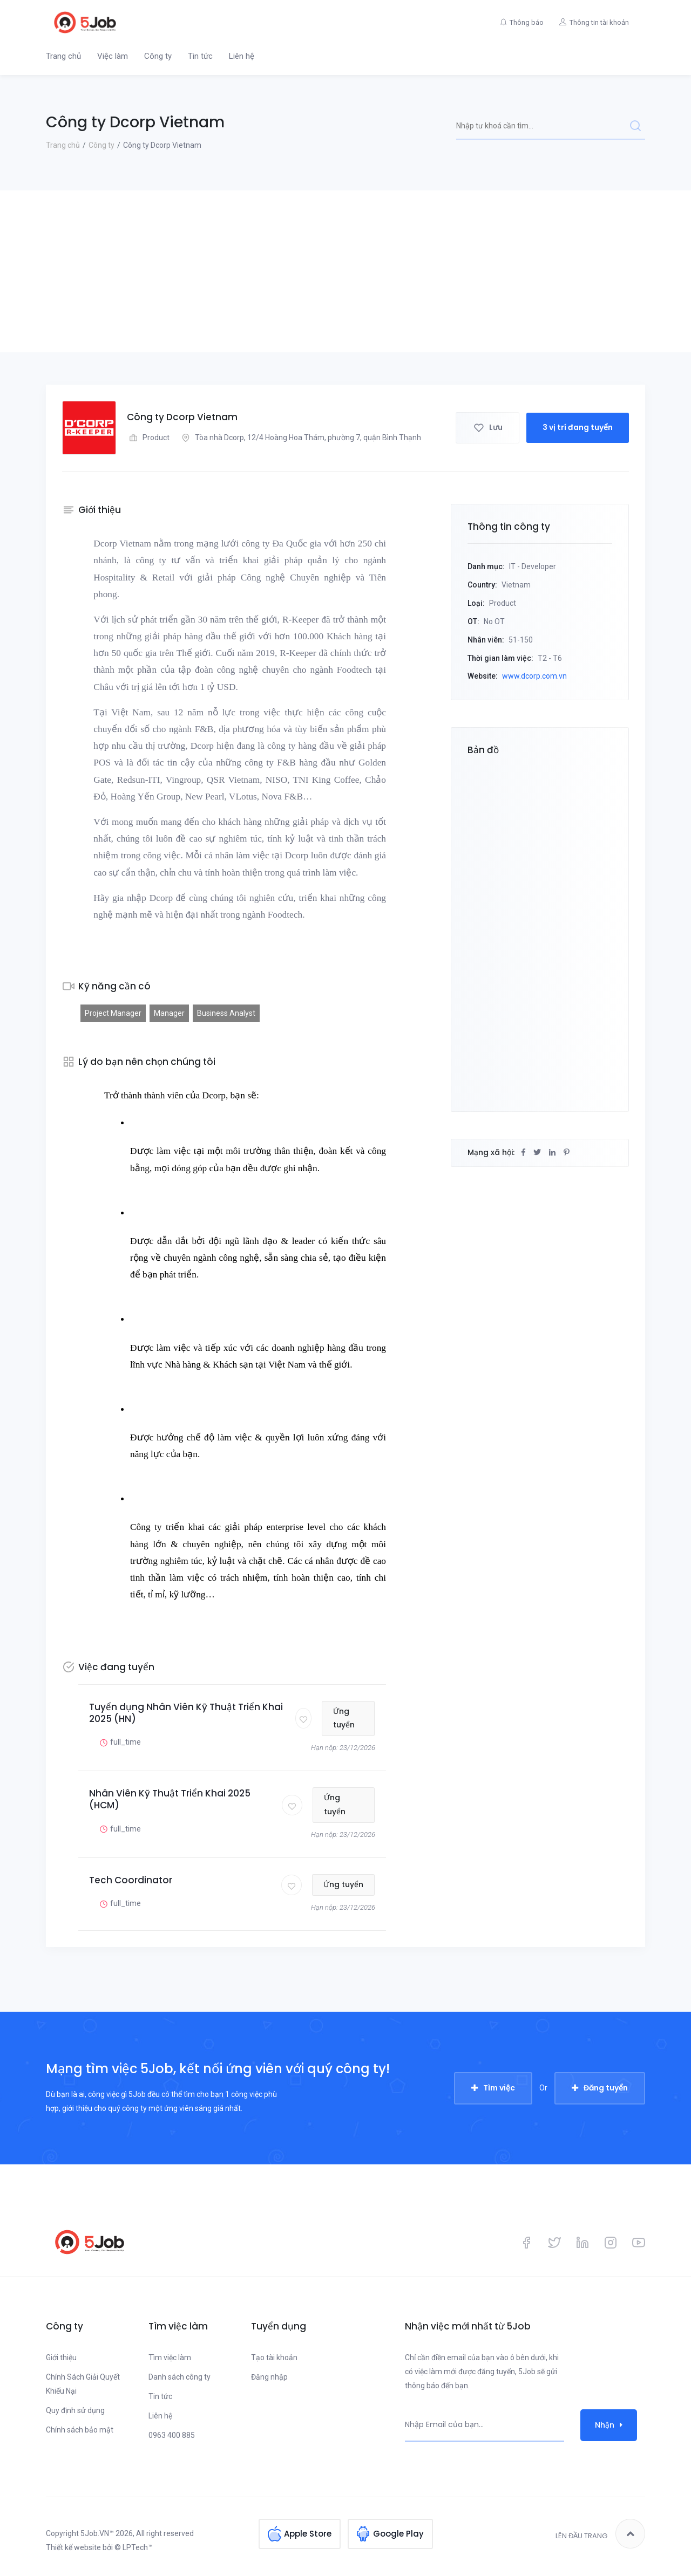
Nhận (608, 2425)
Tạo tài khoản (274, 2357)
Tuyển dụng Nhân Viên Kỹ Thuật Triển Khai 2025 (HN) (186, 1713)
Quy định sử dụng (75, 2410)
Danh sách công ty (179, 2377)
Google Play (398, 2533)
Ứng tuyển (344, 1718)
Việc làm (112, 56)
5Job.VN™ (97, 2533)
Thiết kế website (73, 2547)
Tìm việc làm (169, 2357)
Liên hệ (241, 56)
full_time (119, 1742)
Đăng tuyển (606, 2087)
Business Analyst (226, 1013)
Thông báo (526, 22)
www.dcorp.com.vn (534, 676)
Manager (169, 1013)
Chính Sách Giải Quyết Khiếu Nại (83, 2384)
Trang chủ (63, 56)
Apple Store (307, 2533)
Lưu (487, 427)
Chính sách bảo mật (79, 2429)
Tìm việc (499, 2087)
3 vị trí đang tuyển (578, 427)
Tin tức (200, 56)
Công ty (158, 56)
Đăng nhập (269, 2377)
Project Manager (113, 1013)
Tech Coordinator (130, 1880)
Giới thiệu (61, 2357)
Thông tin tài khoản (599, 22)
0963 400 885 (171, 2435)
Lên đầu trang (600, 2533)
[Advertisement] (345, 271)
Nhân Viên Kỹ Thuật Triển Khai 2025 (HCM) (169, 1799)
